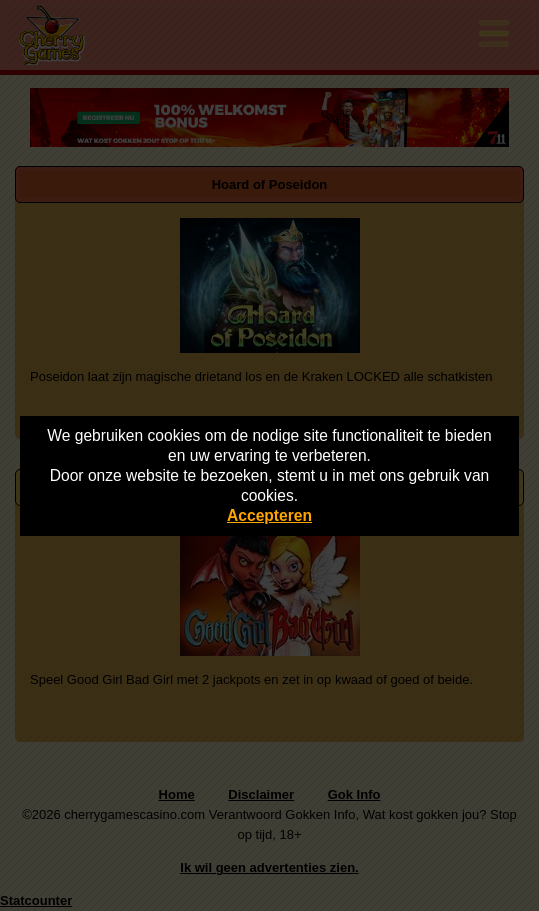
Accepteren (269, 515)
